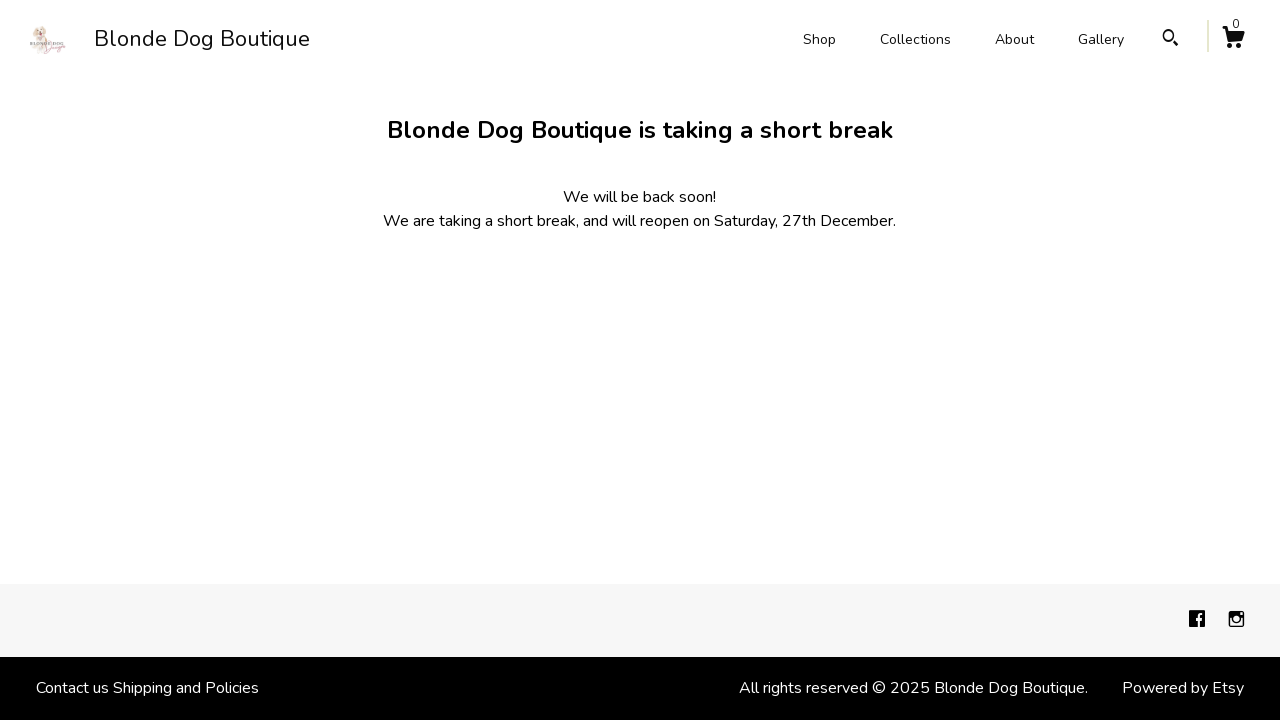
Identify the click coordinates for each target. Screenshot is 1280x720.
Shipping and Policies (186, 688)
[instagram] (1236, 620)
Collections (915, 39)
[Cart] (1233, 40)
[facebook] (1199, 620)
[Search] (1170, 40)
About (1014, 39)
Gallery (1101, 39)
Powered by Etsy (1183, 688)
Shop (819, 39)
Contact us (72, 688)
